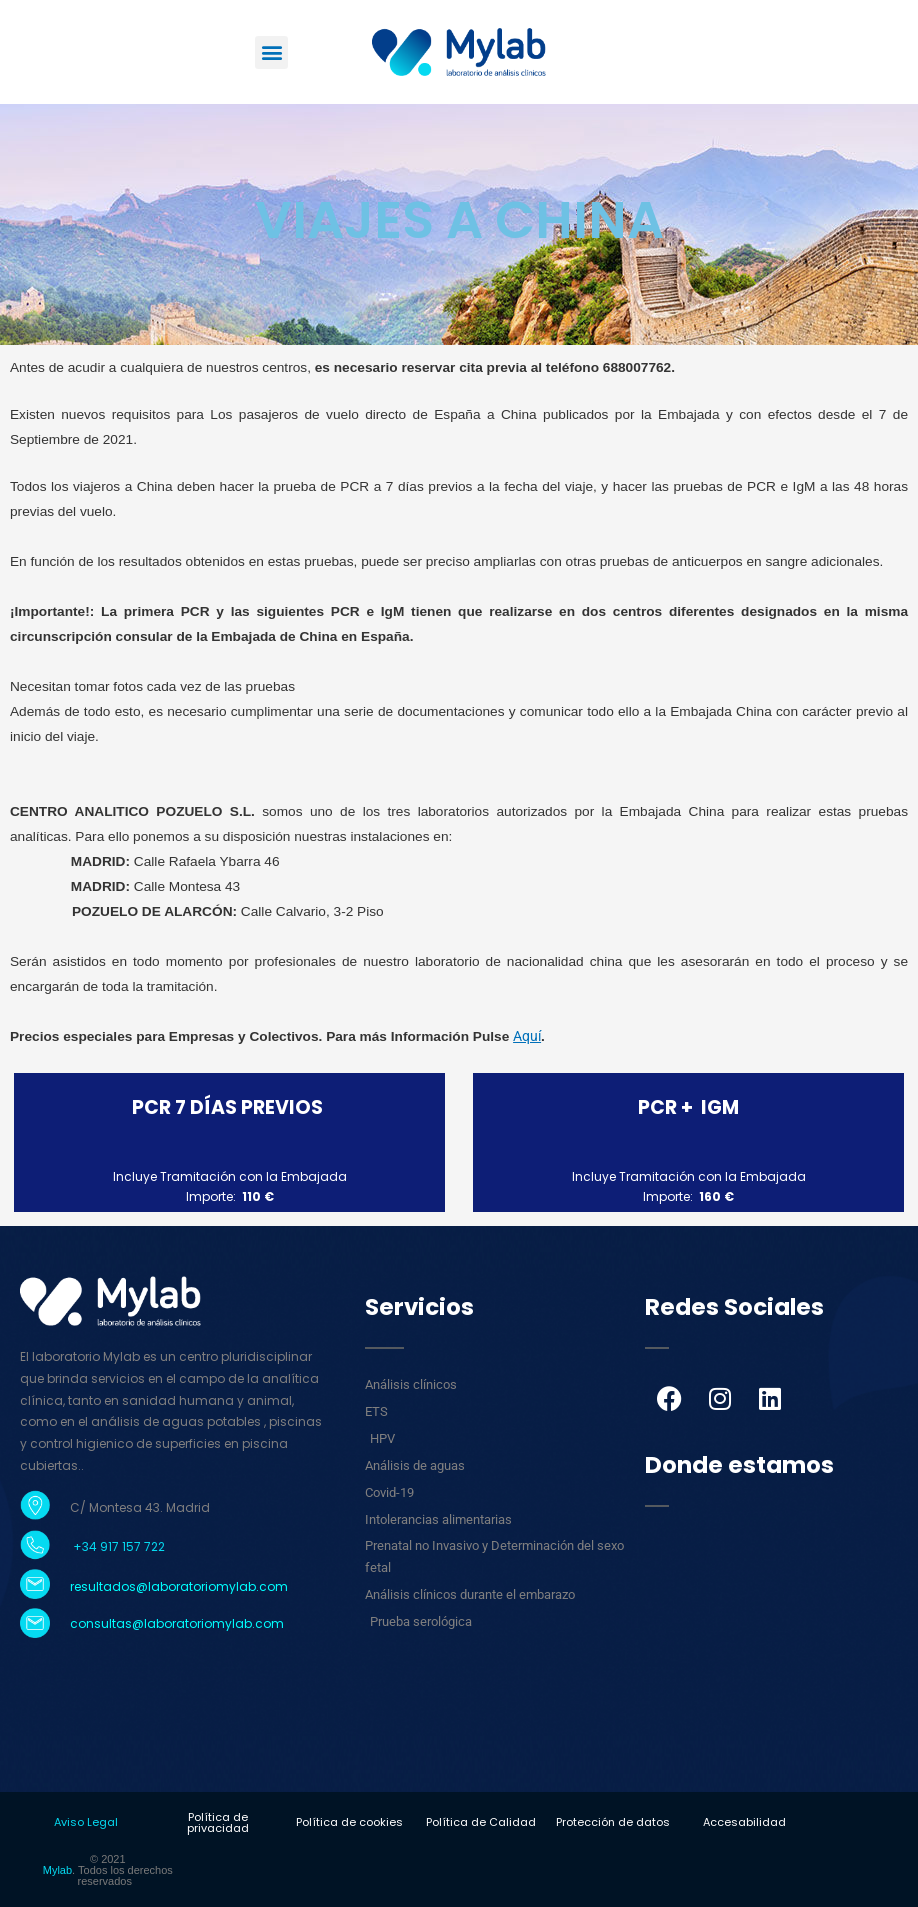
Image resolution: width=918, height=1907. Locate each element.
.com (268, 1623)
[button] (271, 52)
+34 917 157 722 (117, 1546)
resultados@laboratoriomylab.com (179, 1586)
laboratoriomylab (198, 1623)
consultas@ (107, 1623)
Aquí (527, 1036)
